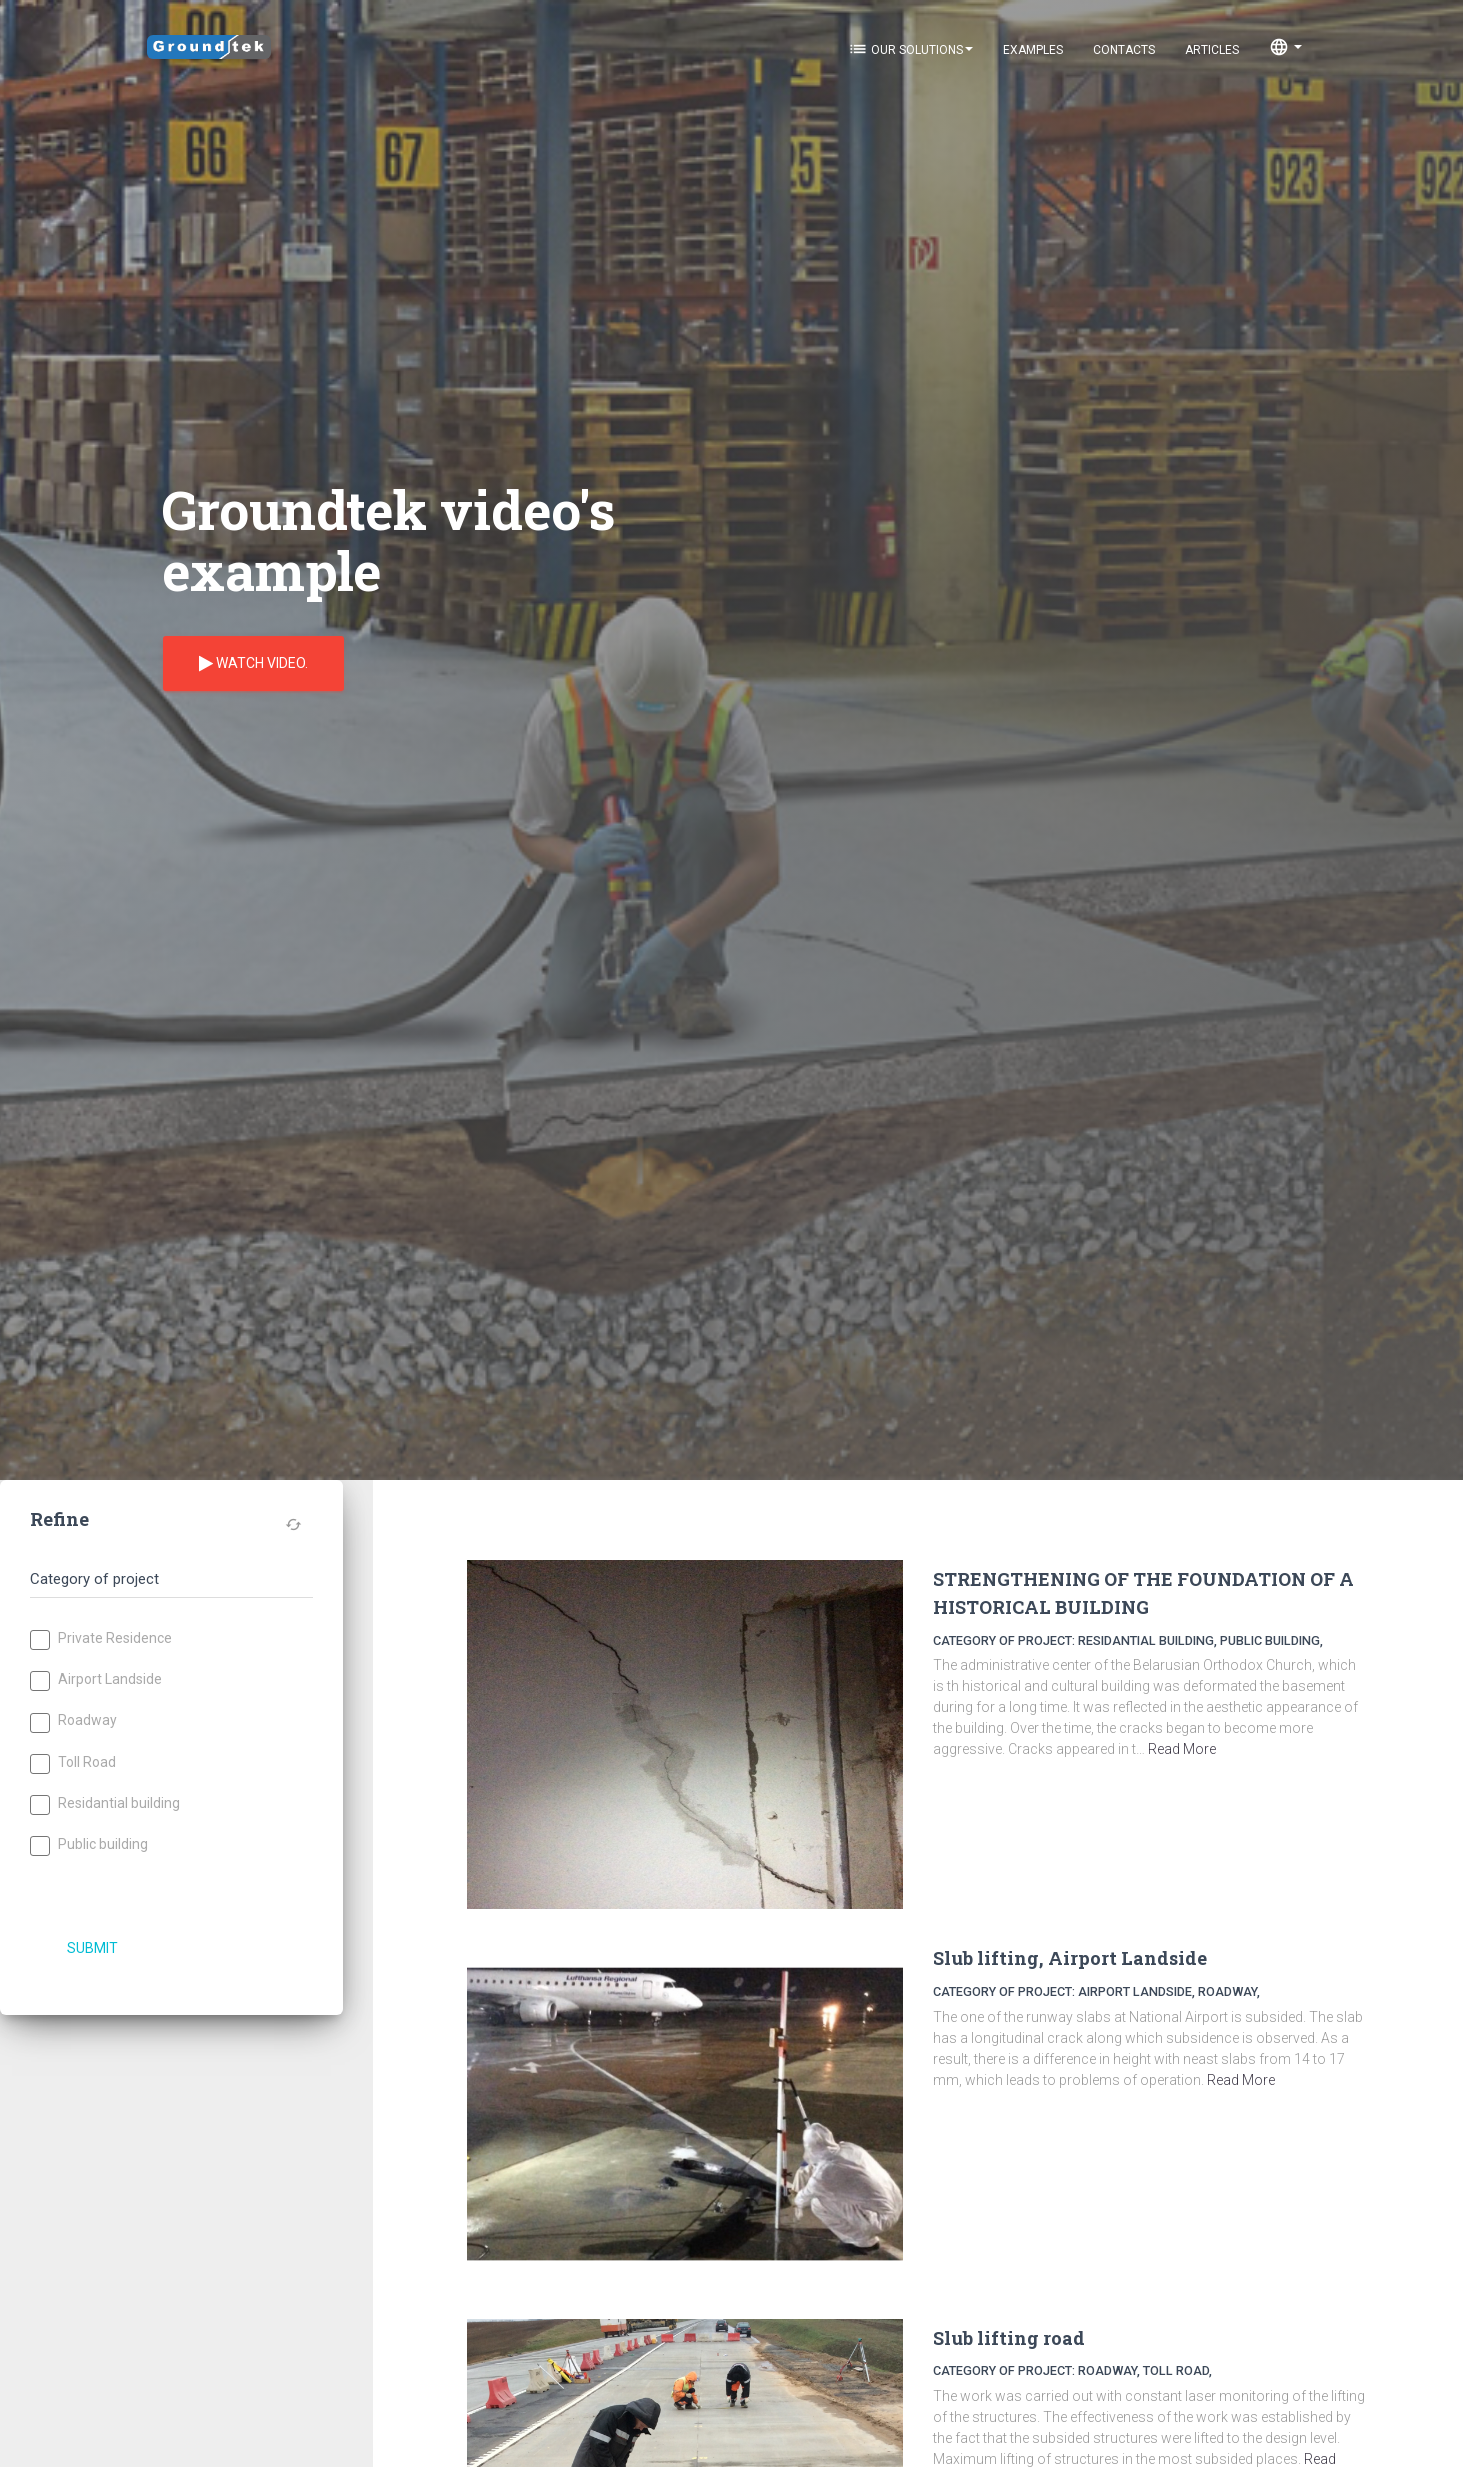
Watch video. (253, 664)
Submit (92, 1948)
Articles (1212, 50)
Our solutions (910, 49)
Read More (1182, 1749)
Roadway (73, 1721)
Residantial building (105, 1804)
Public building (89, 1845)
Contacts (1124, 50)
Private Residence (101, 1639)
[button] (166, 1579)
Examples (1033, 50)
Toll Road (73, 1763)
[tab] (171, 1570)
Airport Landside (96, 1680)
